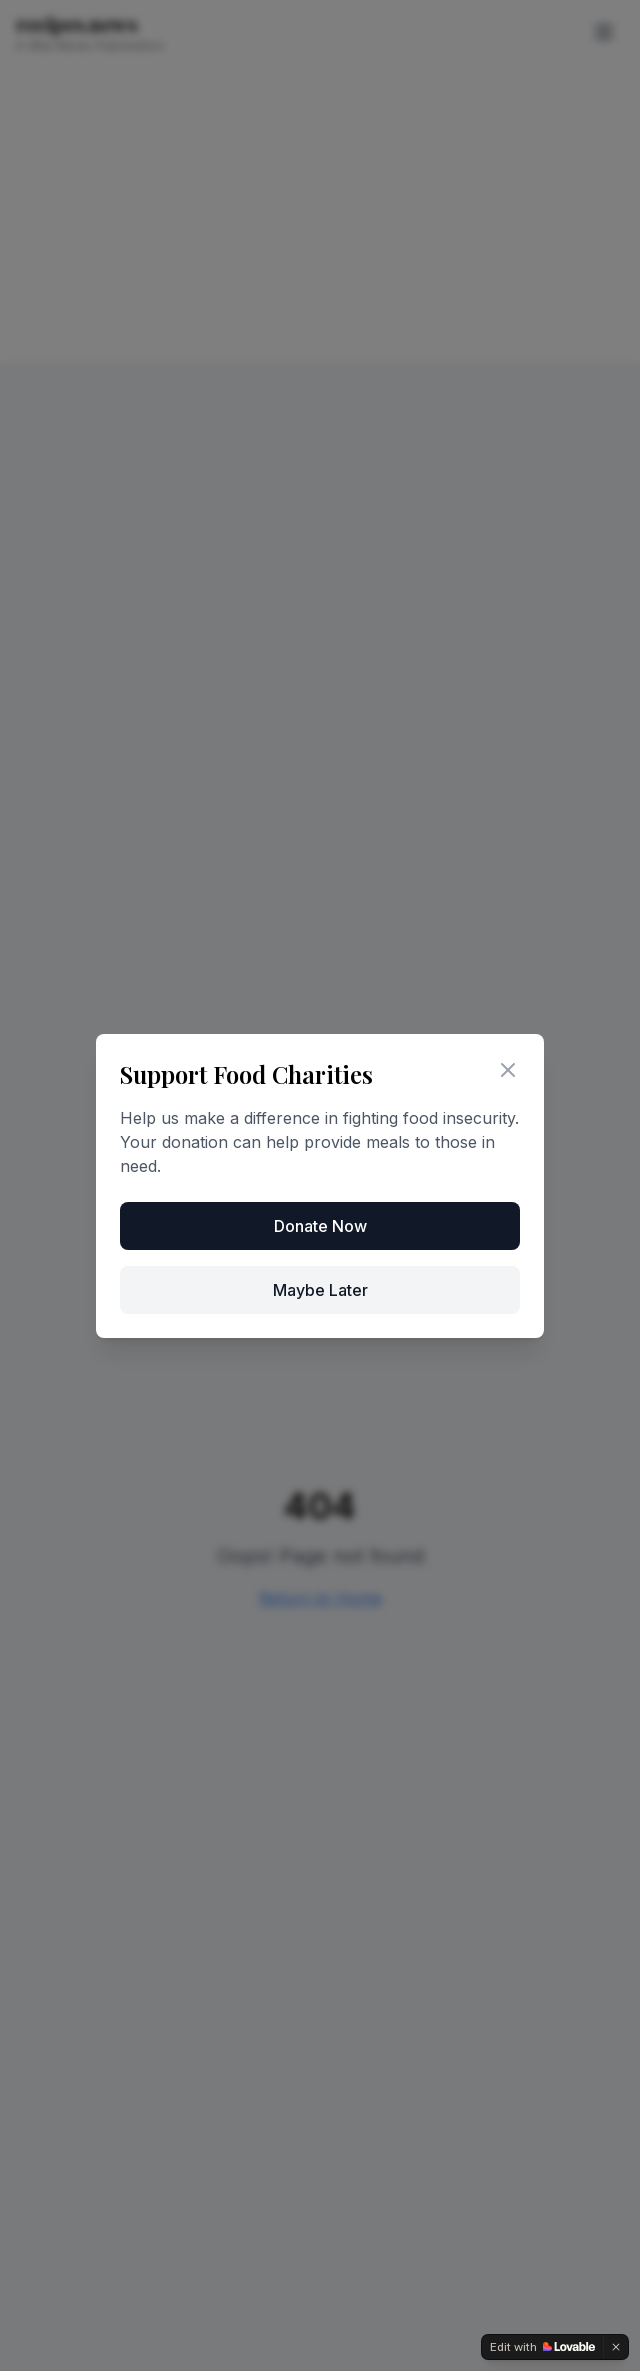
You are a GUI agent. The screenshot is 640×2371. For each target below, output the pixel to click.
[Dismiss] (616, 2347)
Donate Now (320, 1226)
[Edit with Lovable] (542, 2347)
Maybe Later (320, 1290)
